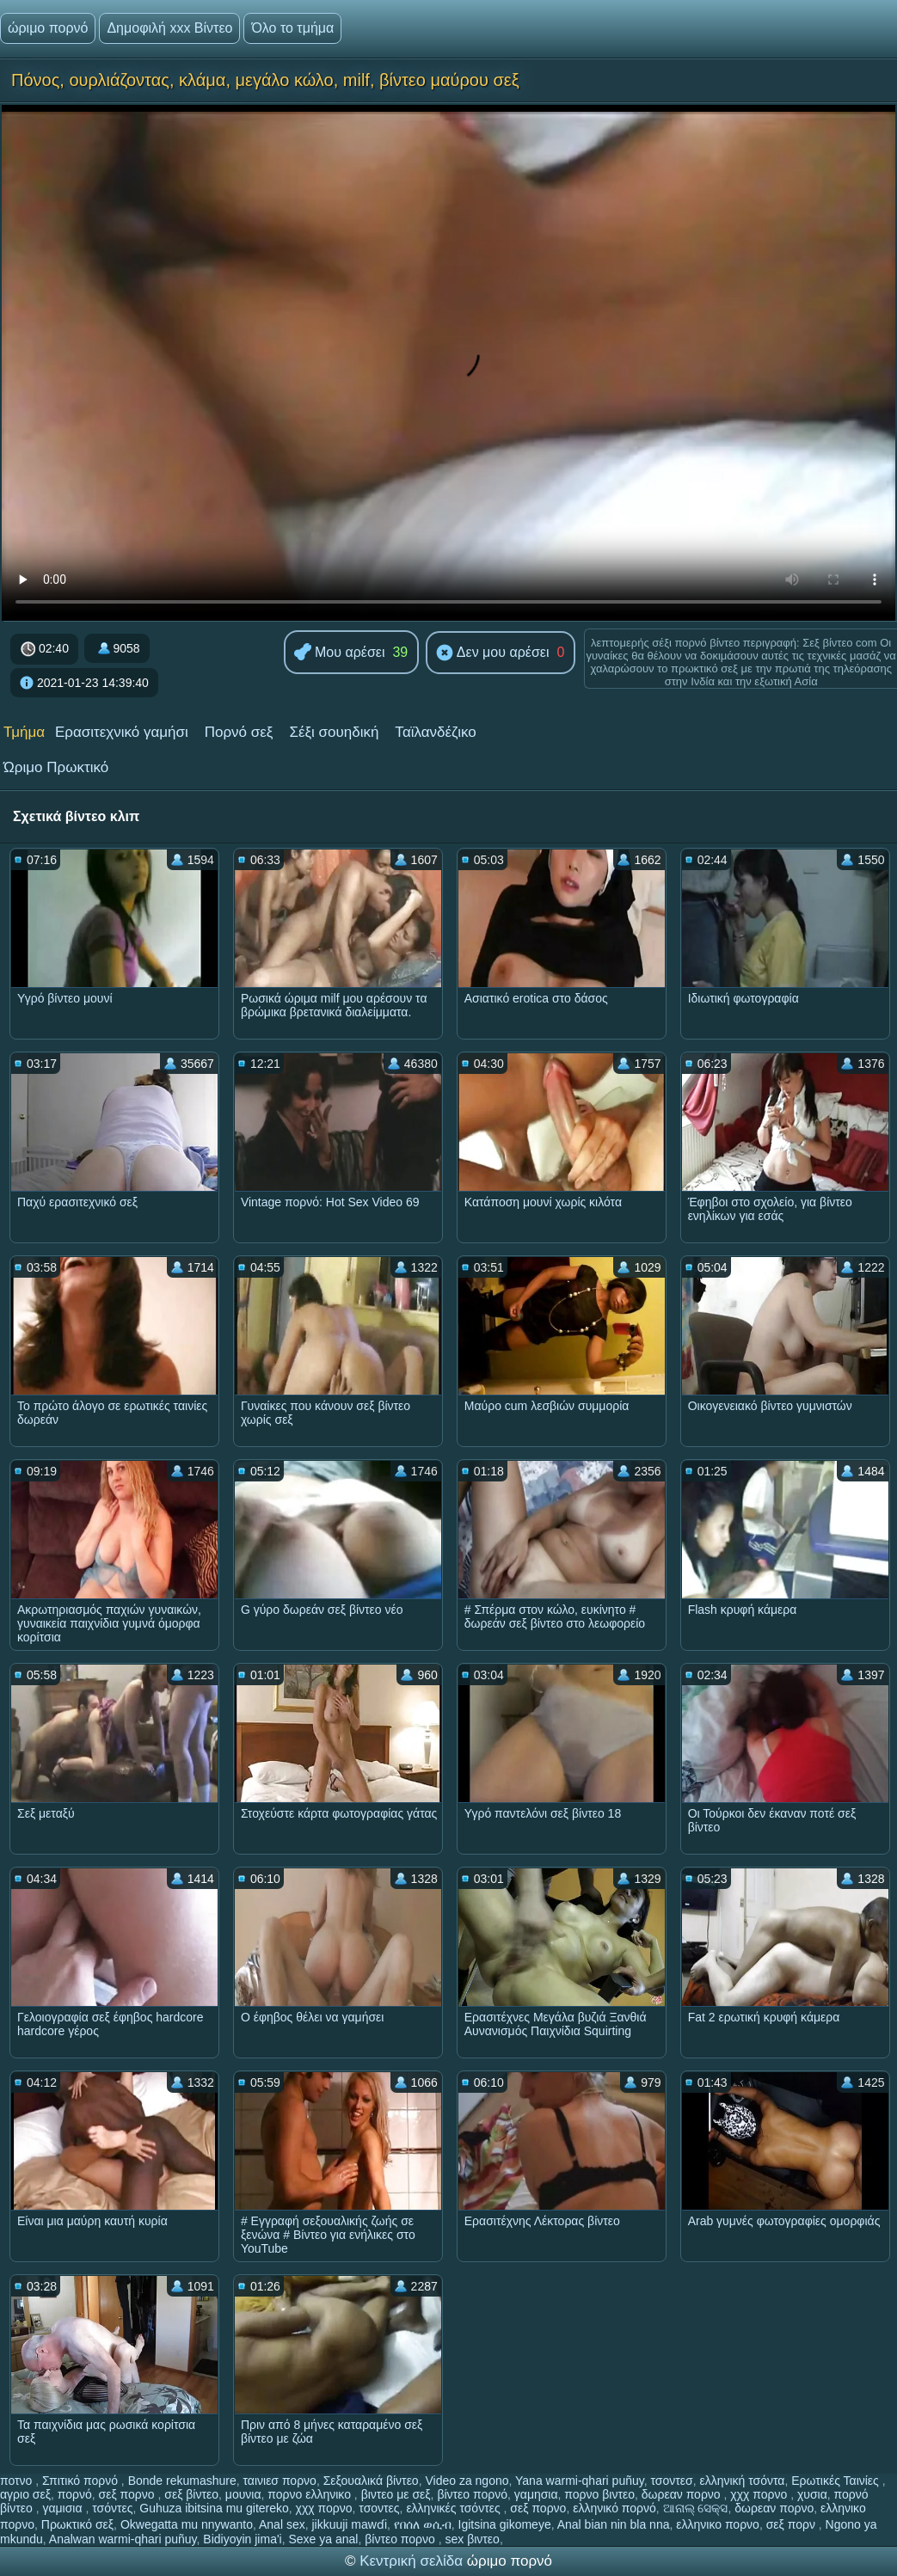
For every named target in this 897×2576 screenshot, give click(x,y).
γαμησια (536, 2494)
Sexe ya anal (323, 2539)
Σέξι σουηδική (333, 732)
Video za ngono (466, 2480)
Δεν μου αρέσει (492, 653)
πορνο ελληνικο (310, 2494)
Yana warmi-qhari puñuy (579, 2480)
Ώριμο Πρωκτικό (55, 767)
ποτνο (17, 2480)
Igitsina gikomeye (504, 2524)
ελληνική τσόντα (741, 2480)
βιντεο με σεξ (396, 2494)
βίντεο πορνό (472, 2494)
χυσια (812, 2494)
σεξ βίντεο (191, 2494)
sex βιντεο (472, 2539)
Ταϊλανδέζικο (435, 732)
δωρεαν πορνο (683, 2494)
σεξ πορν (792, 2524)
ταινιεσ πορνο (279, 2480)
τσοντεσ (671, 2480)
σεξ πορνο (128, 2494)
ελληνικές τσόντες (454, 2508)
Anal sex (282, 2524)
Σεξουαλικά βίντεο (371, 2480)
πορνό (75, 2494)
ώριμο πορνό (48, 28)
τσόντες (112, 2508)
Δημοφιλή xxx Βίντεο (169, 28)
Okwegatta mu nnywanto (186, 2524)
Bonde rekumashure (182, 2480)
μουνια (243, 2494)
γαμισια (63, 2508)
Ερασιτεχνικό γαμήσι (121, 732)
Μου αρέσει (339, 653)
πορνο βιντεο (599, 2494)
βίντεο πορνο (402, 2539)
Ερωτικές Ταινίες (836, 2480)
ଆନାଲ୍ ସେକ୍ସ (695, 2508)
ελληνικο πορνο (717, 2524)
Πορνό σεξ (239, 732)
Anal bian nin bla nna (613, 2524)
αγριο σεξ (25, 2494)
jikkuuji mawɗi (349, 2524)
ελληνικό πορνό (614, 2508)
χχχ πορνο (760, 2494)
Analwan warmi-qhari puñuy (123, 2539)
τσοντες (379, 2508)
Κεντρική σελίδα (413, 2561)
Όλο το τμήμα (292, 28)
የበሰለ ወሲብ (423, 2524)
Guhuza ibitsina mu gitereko (214, 2508)
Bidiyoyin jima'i (242, 2539)
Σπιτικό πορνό (81, 2480)
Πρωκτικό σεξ (77, 2524)
